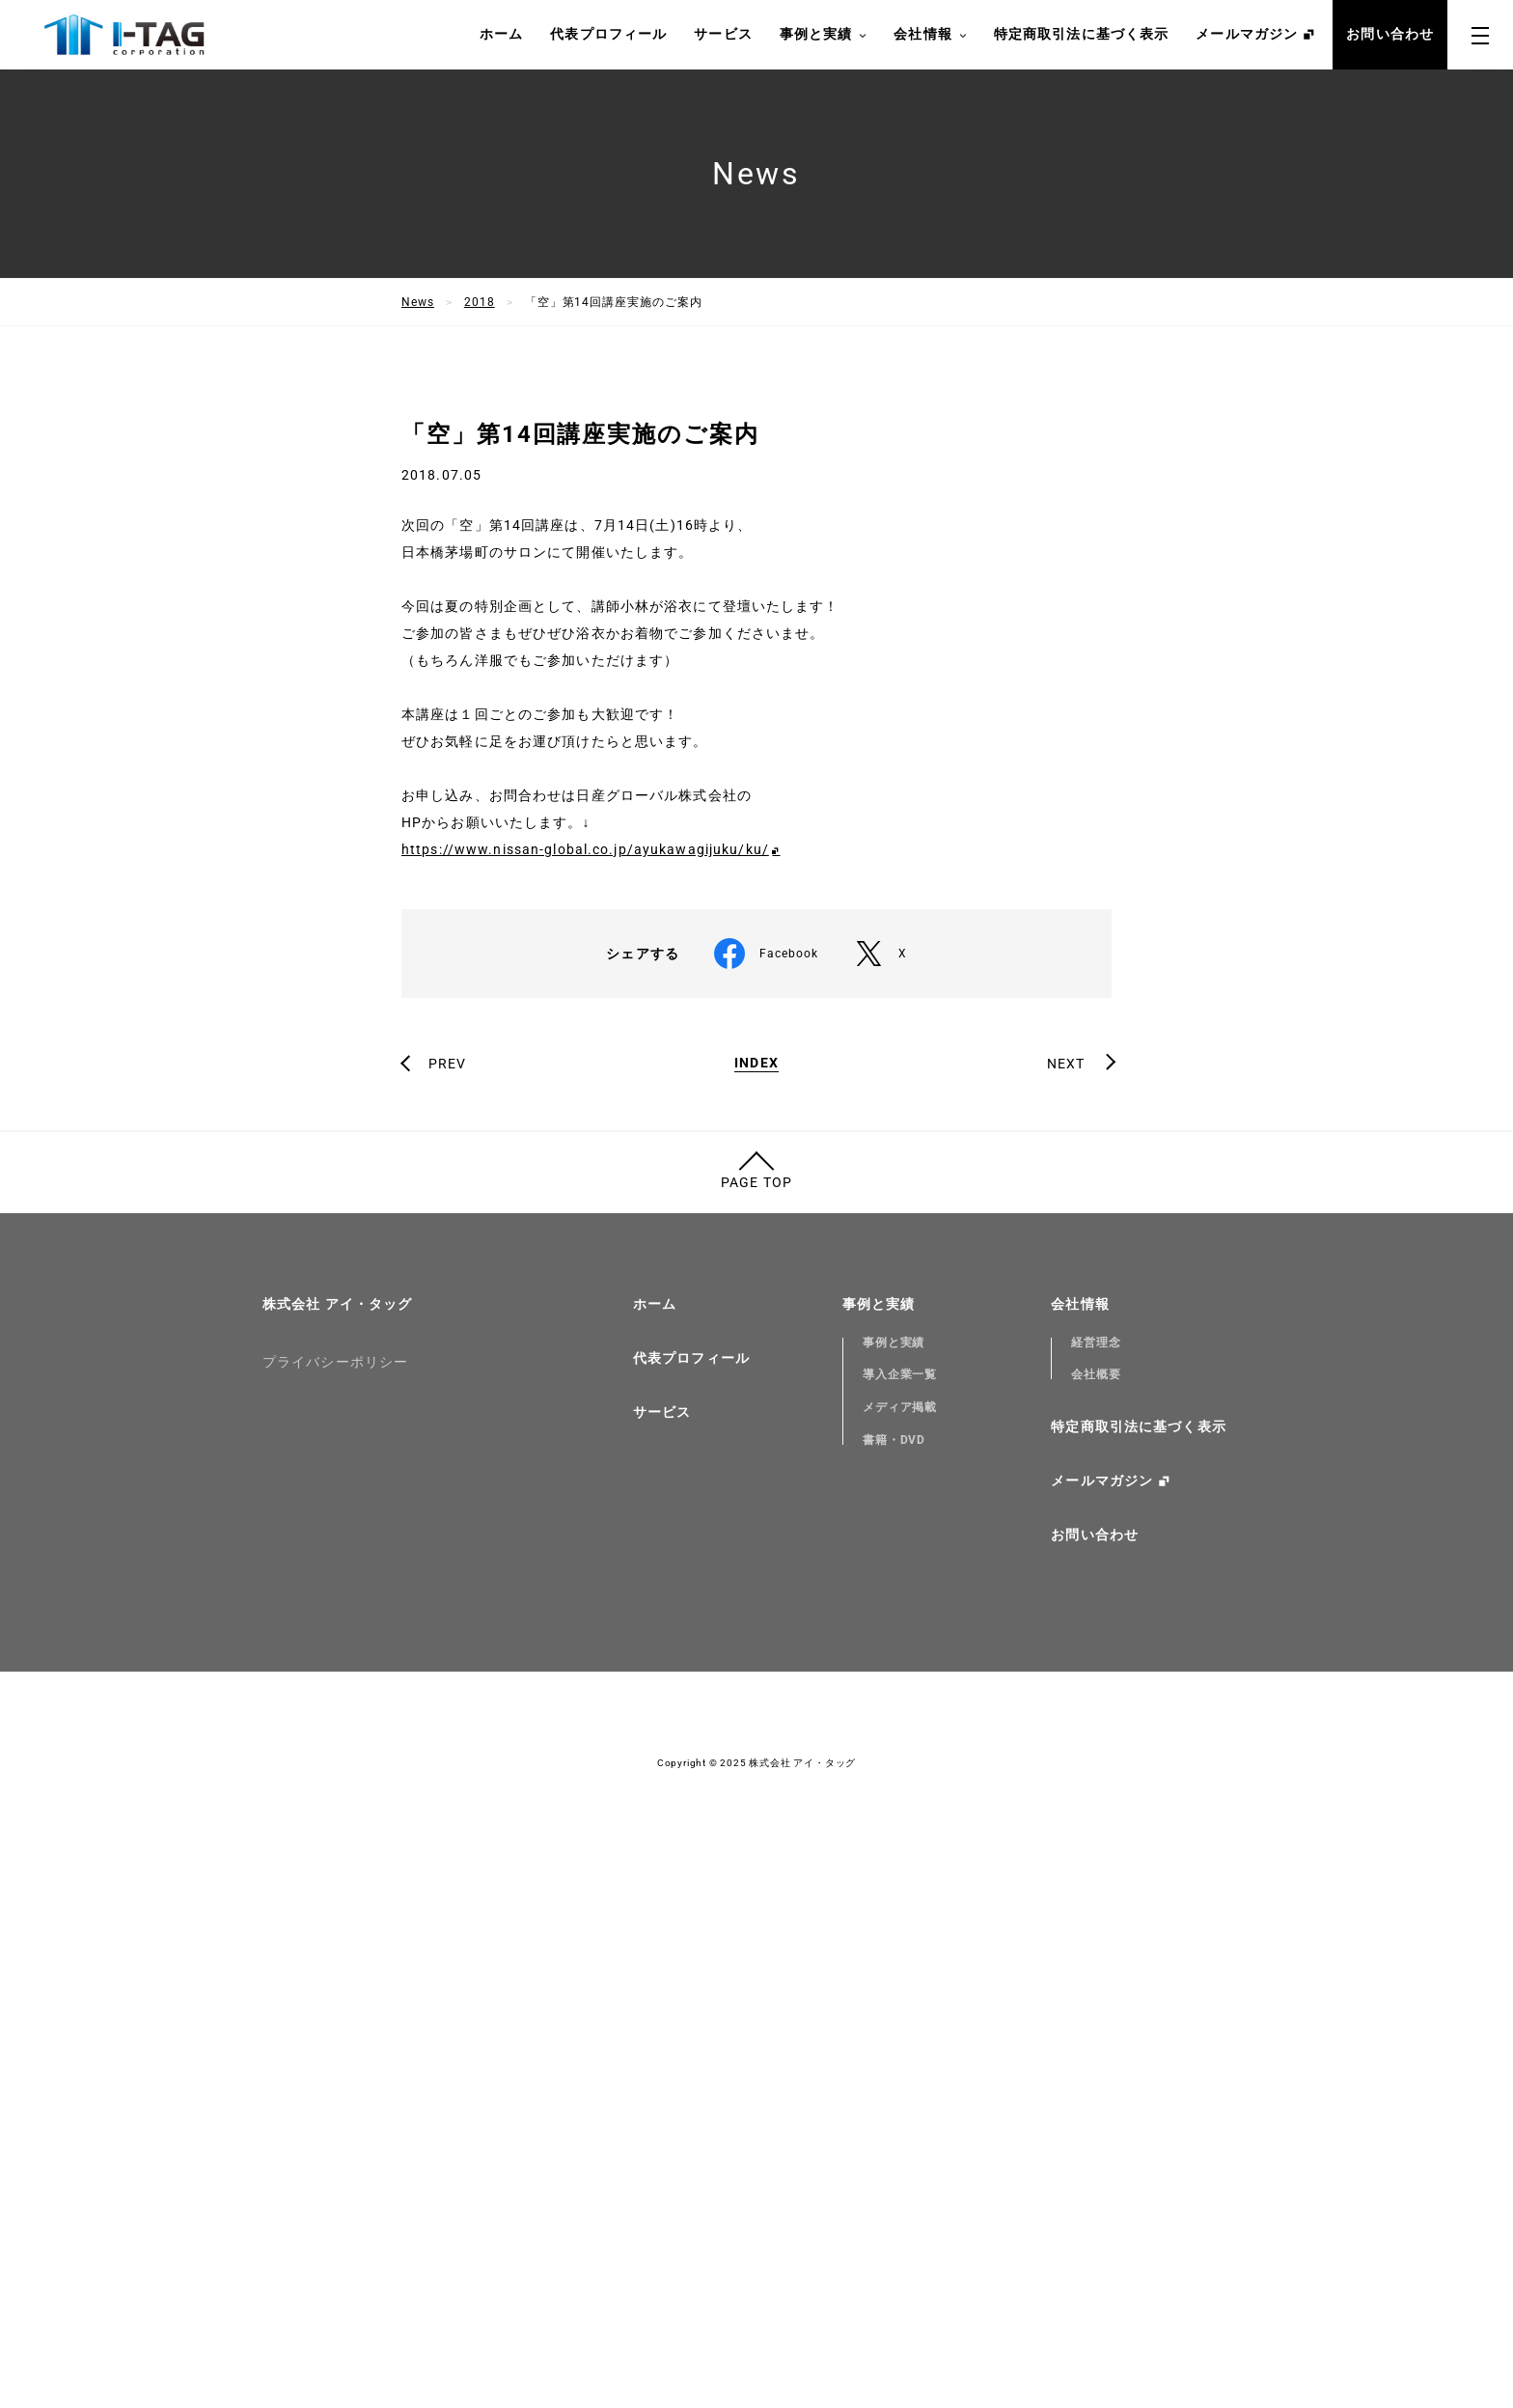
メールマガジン (1247, 34)
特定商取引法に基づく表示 (1081, 34)
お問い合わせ (1390, 34)
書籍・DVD (894, 1972)
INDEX (756, 1596)
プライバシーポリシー (335, 1894)
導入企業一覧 (900, 1907)
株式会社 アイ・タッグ (337, 1836)
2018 (479, 302)
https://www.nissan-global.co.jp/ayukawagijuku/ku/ (585, 1382)
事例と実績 (823, 34)
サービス (723, 34)
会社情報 (930, 34)
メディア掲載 (900, 1940)
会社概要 (1096, 1907)
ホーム (501, 34)
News (417, 302)
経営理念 (1096, 1875)
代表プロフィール (608, 34)
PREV (447, 1596)
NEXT (1066, 1596)
